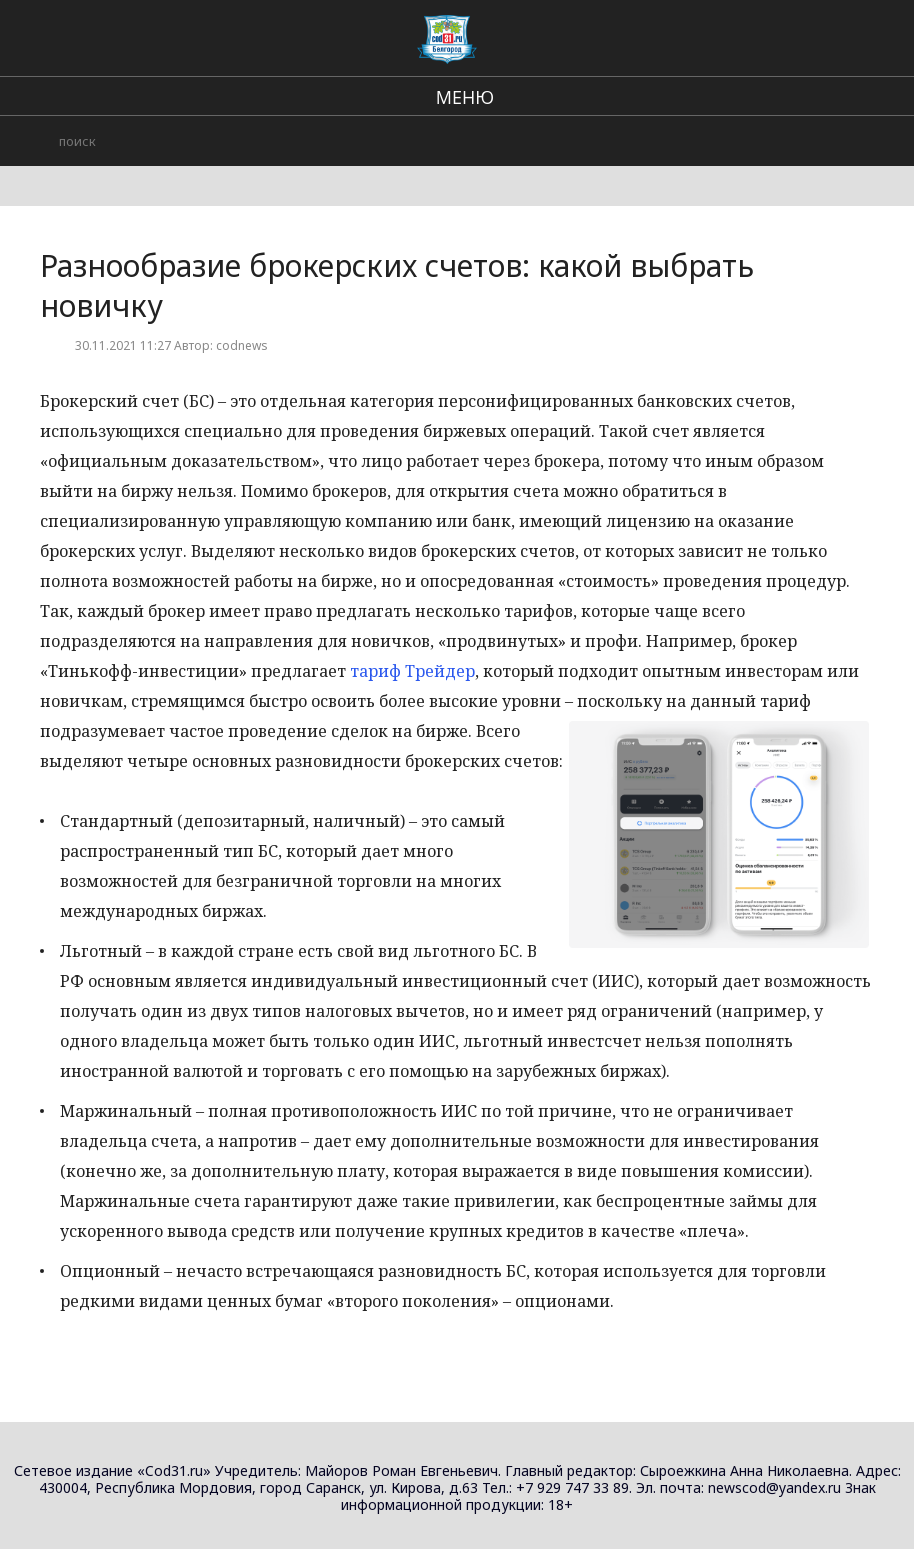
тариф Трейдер (412, 671)
